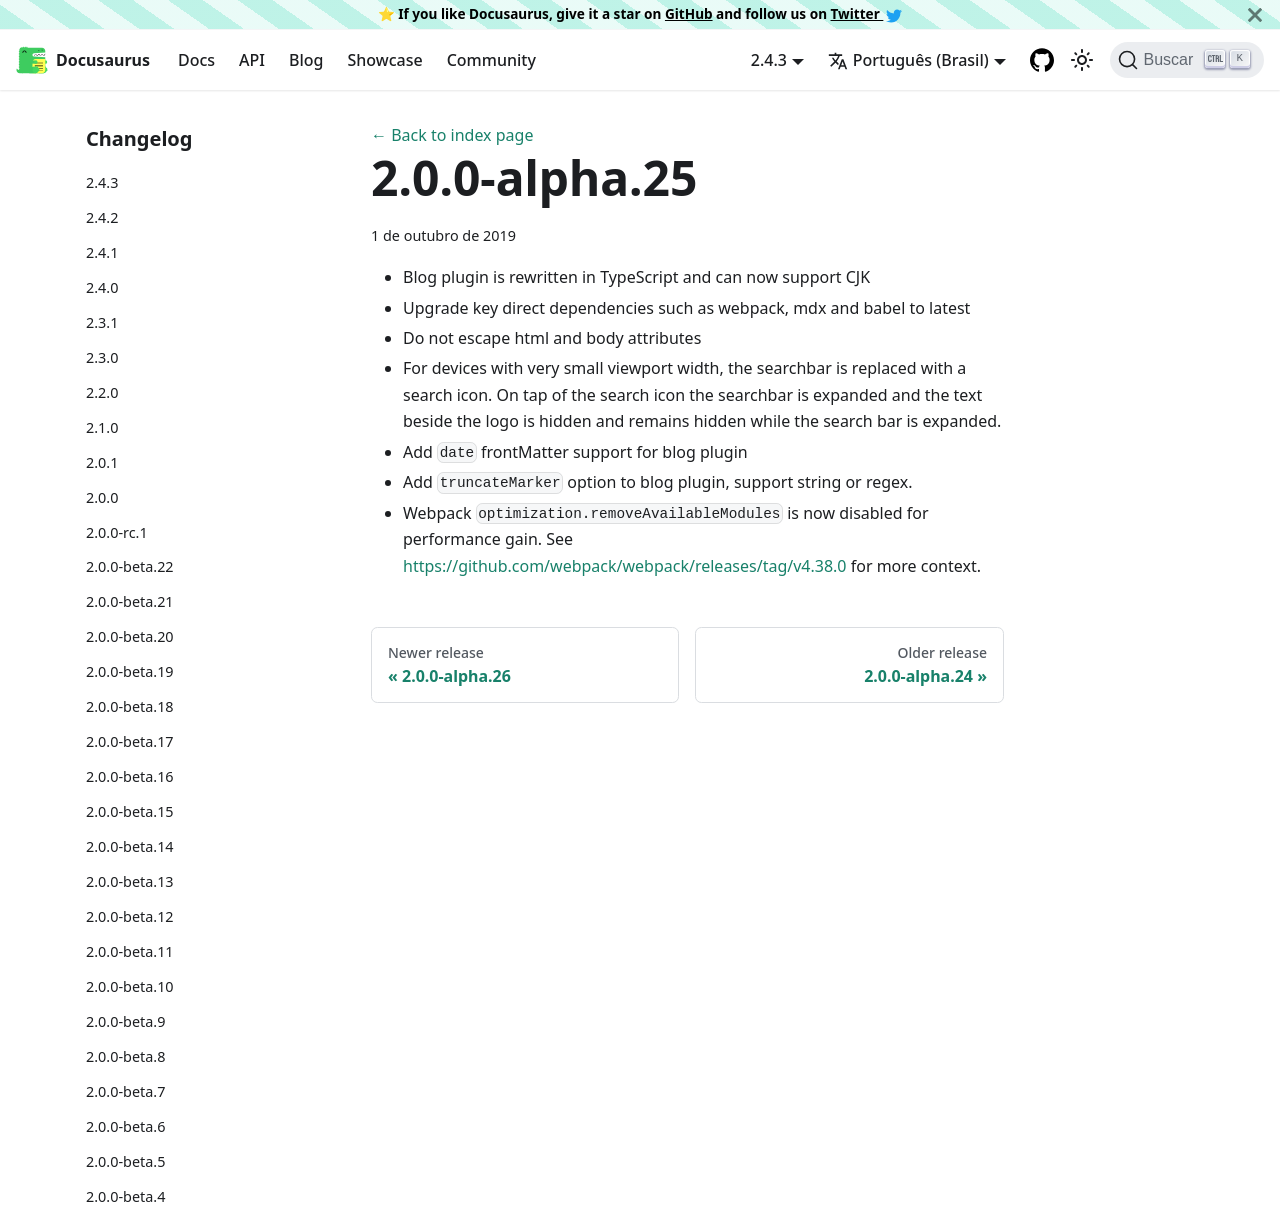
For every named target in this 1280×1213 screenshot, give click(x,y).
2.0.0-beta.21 (130, 601)
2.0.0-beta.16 (130, 776)
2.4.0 (102, 287)
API (252, 60)
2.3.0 (102, 357)
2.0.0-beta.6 (125, 1126)
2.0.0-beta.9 (125, 1021)
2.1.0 (102, 427)
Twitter (867, 13)
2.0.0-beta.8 (125, 1056)
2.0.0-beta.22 (130, 566)
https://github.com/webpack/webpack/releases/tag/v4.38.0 (625, 566)
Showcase (384, 60)
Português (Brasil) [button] (908, 60)
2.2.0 (102, 392)
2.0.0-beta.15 (130, 811)
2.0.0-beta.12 (130, 916)
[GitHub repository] (1042, 60)
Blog (306, 60)
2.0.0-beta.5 (125, 1161)
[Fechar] (1255, 14)
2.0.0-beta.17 (130, 741)
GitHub (689, 13)
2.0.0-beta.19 (130, 671)
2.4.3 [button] (769, 60)
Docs (196, 60)
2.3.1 (102, 322)
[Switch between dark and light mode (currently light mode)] (1082, 60)
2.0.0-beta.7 (125, 1091)
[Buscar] (1187, 60)
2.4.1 (102, 252)
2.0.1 (102, 462)
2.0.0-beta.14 (130, 846)
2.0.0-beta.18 (130, 706)
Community (491, 60)
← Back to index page (452, 135)
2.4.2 (102, 217)
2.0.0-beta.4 (125, 1196)
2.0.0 (102, 497)
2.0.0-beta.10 (130, 986)
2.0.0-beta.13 (130, 881)
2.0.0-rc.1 (117, 532)
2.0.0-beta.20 (130, 636)
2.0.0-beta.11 (130, 951)
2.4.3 (102, 182)
